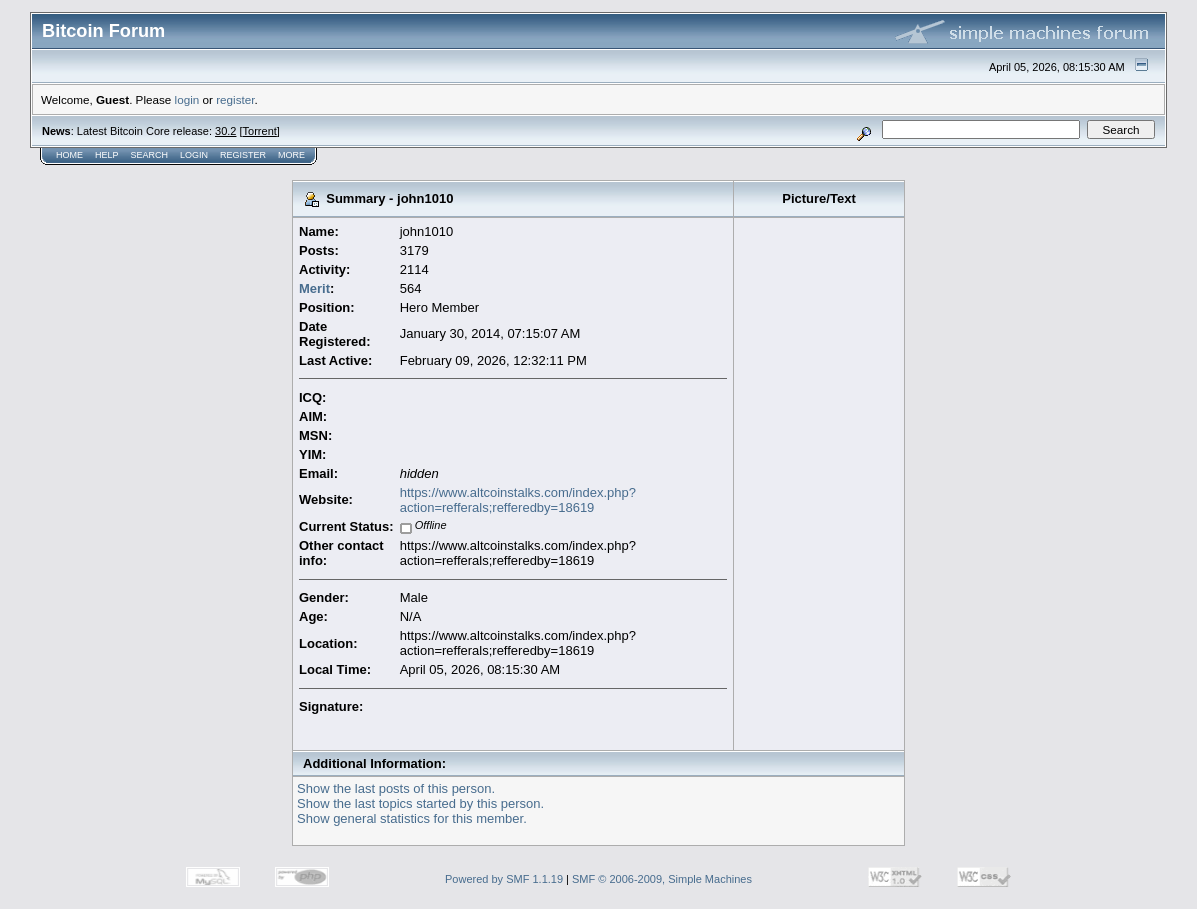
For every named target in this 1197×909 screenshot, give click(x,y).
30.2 (225, 131)
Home (69, 155)
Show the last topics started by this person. (420, 803)
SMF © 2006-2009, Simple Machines (662, 879)
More (291, 155)
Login (194, 155)
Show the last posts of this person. (396, 788)
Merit (314, 288)
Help (107, 155)
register (235, 99)
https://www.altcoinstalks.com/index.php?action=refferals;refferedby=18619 (518, 500)
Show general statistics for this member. (412, 818)
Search (150, 155)
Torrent (260, 131)
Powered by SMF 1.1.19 (504, 879)
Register (243, 155)
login (187, 99)
